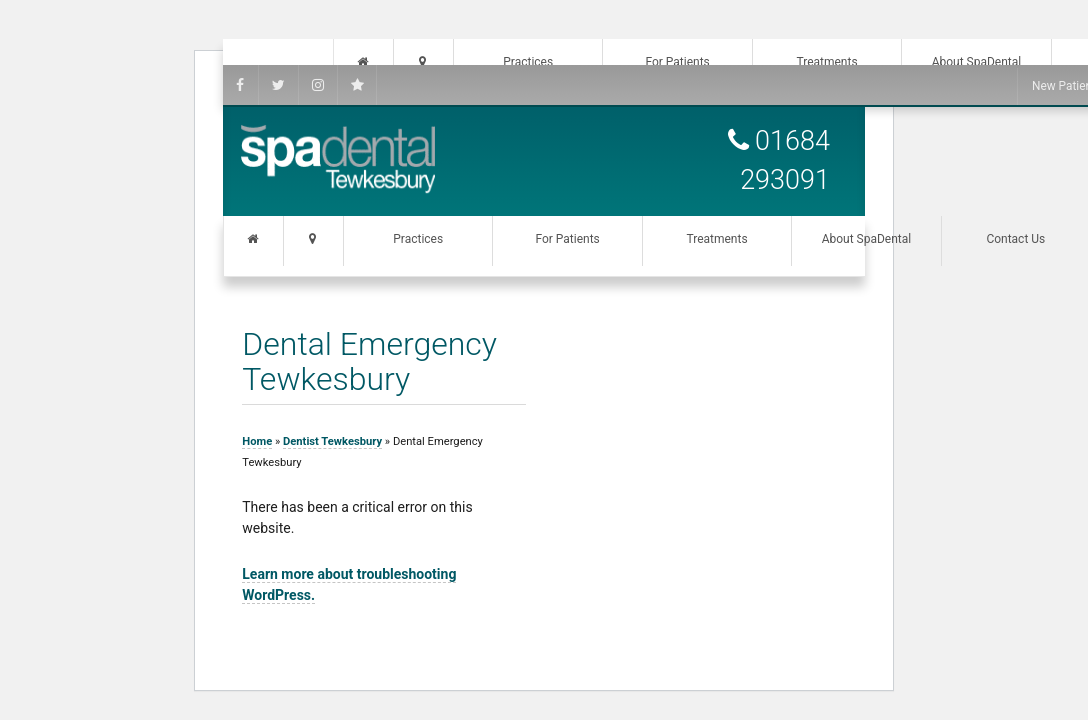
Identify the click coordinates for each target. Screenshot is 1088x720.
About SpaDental (867, 239)
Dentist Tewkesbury (332, 441)
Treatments (716, 239)
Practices (418, 239)
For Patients (567, 239)
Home (257, 441)
